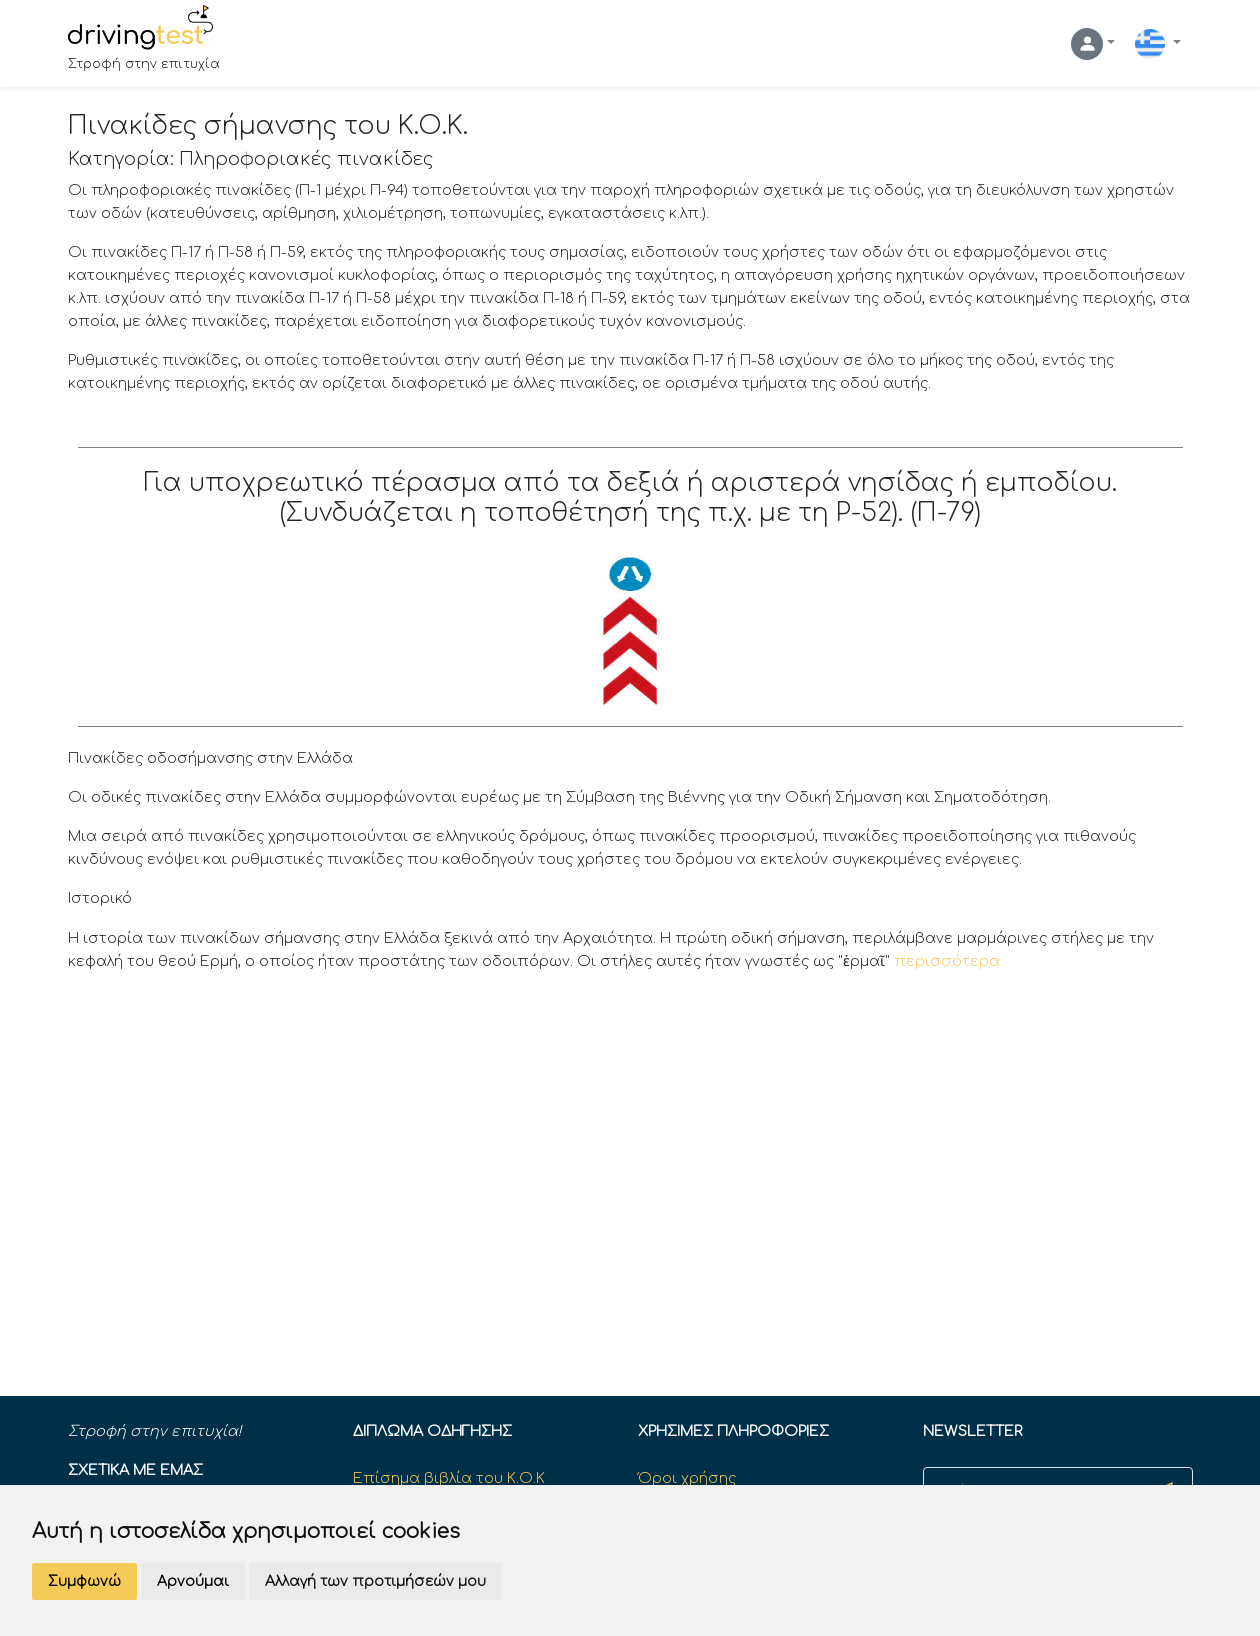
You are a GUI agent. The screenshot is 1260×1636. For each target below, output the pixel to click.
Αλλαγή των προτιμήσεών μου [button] (375, 1581)
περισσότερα (947, 961)
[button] (1093, 44)
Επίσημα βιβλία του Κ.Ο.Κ (449, 1478)
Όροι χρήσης (687, 1478)
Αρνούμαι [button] (193, 1581)
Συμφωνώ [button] (84, 1581)
